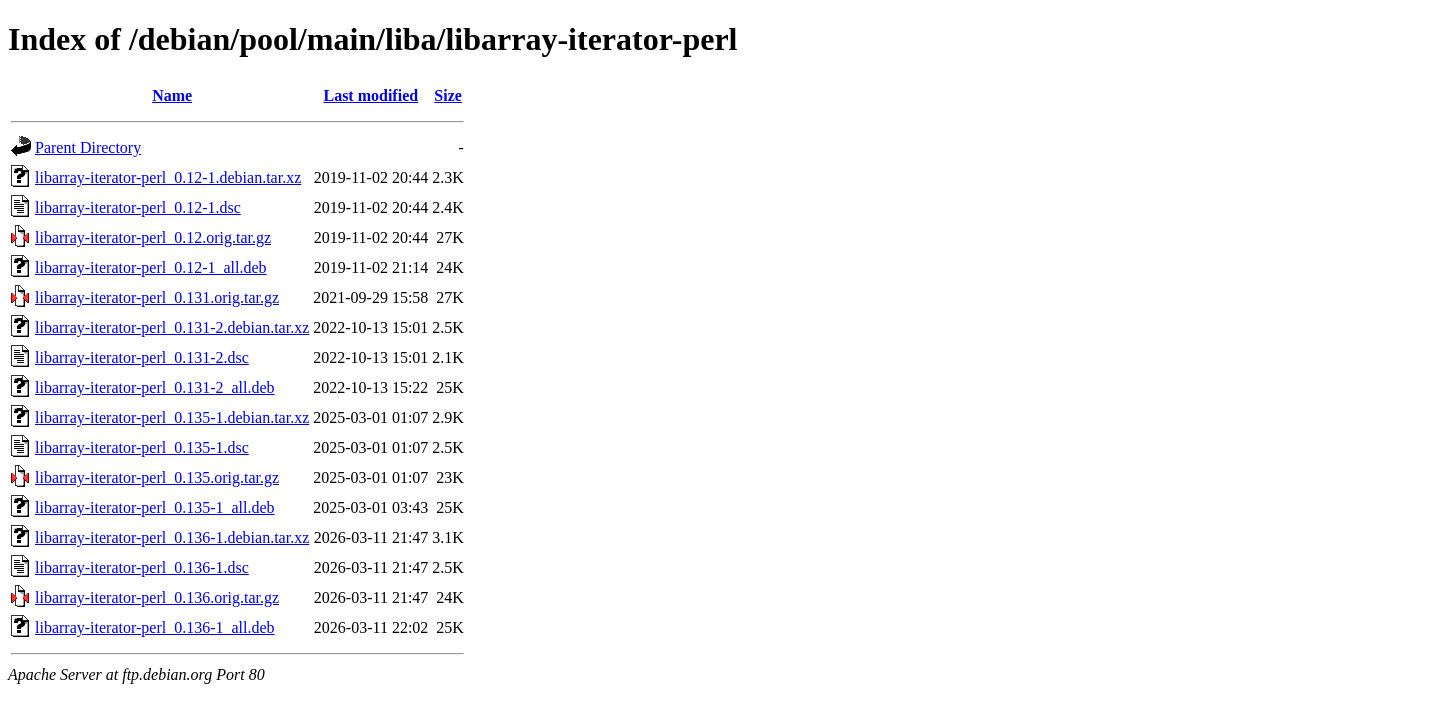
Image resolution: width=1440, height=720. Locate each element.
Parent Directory (88, 147)
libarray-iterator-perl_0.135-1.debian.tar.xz (172, 417)
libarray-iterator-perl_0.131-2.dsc (142, 357)
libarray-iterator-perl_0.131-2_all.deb (155, 387)
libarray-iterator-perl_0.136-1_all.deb (155, 627)
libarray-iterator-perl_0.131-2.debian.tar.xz (172, 327)
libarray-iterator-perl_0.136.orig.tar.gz (157, 597)
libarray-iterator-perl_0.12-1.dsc (138, 207)
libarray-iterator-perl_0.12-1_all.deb (151, 267)
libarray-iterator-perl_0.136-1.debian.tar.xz (172, 537)
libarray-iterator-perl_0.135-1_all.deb (155, 507)
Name (172, 95)
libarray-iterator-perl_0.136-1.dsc (142, 567)
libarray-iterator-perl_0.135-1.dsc (142, 447)
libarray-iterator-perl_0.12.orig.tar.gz (153, 237)
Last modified (370, 95)
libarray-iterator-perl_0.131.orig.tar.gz (157, 297)
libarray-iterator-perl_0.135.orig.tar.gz (157, 477)
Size (448, 95)
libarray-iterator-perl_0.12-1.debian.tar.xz (168, 177)
